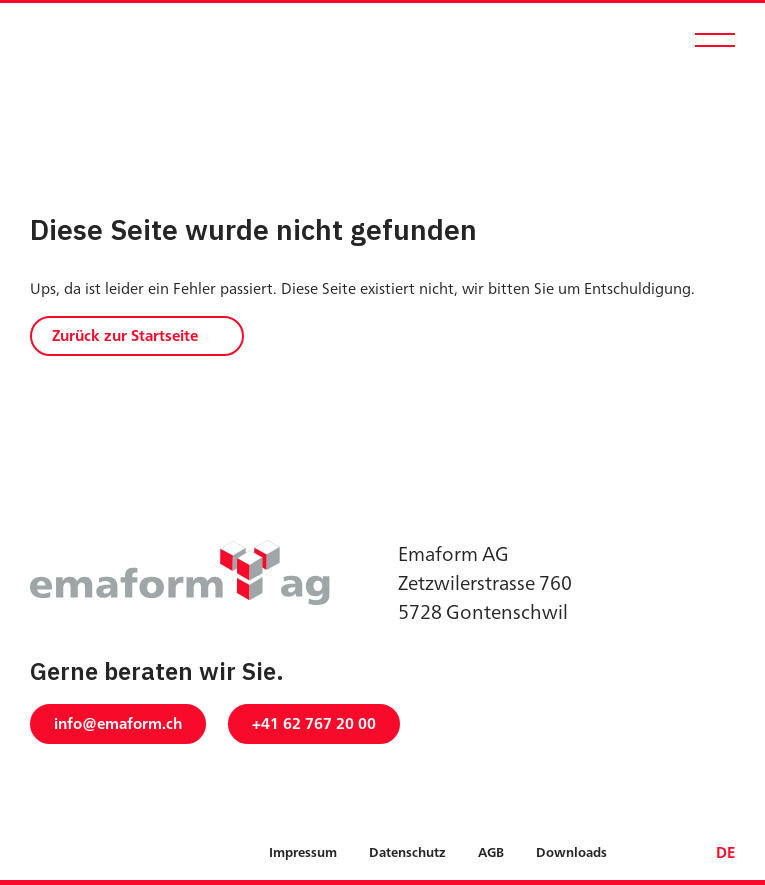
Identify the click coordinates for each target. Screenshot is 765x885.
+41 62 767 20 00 (314, 723)
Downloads (571, 853)
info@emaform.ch (118, 723)
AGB (491, 853)
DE (725, 852)
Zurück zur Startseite (125, 335)
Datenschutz (407, 853)
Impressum (303, 853)
